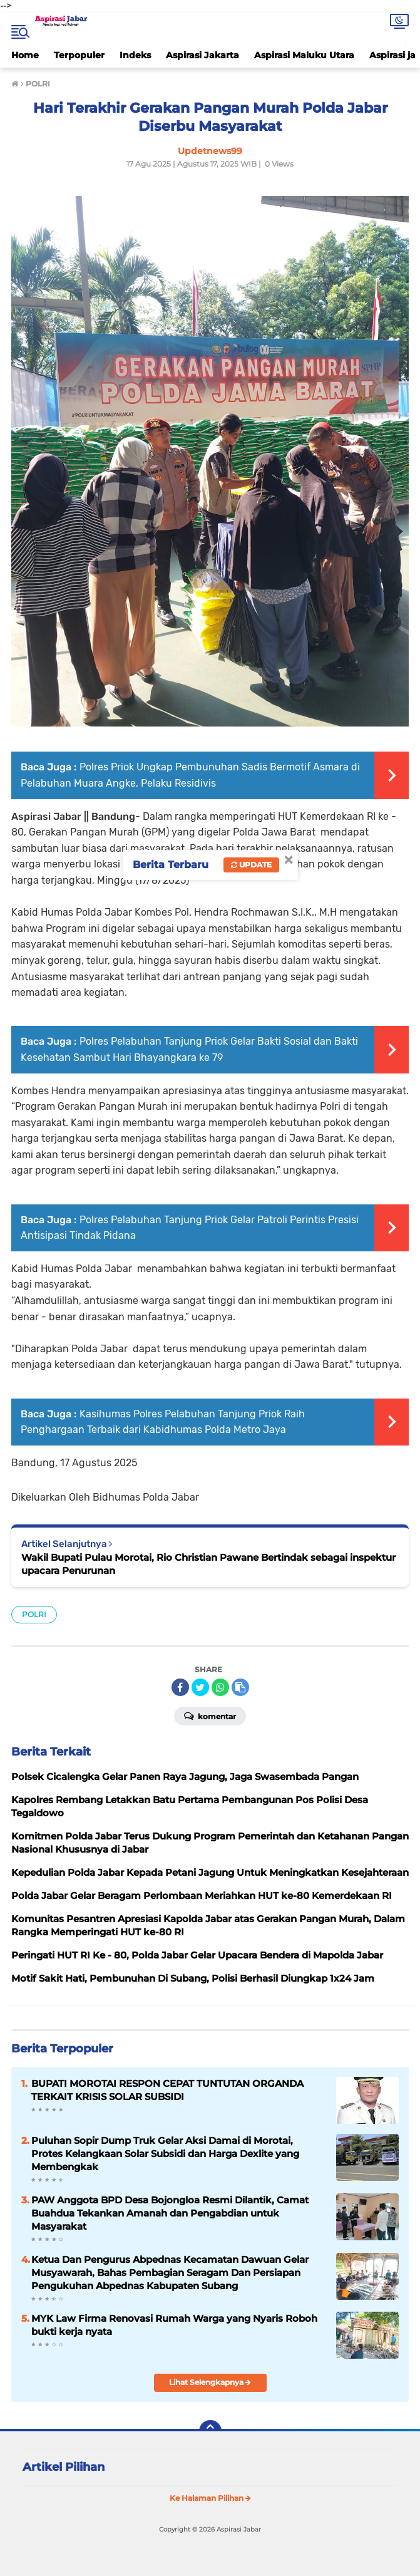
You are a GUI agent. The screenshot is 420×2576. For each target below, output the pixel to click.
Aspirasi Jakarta (202, 55)
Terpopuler (79, 55)
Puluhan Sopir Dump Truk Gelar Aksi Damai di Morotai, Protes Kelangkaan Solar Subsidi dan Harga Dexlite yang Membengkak (165, 2153)
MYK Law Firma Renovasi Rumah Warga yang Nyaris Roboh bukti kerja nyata (174, 2324)
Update (251, 864)
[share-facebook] (180, 1687)
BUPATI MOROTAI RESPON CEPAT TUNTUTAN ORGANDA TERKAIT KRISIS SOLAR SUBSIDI (167, 2090)
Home (25, 55)
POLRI (34, 1614)
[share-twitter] (200, 1687)
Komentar (210, 1715)
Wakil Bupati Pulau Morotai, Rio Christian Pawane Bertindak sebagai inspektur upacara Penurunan (208, 1563)
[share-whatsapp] (220, 1687)
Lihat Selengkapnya (210, 2382)
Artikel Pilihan (64, 2467)
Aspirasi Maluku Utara (304, 55)
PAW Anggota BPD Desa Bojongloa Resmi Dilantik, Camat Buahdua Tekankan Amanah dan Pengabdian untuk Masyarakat (170, 2213)
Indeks (135, 55)
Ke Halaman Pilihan (210, 2498)
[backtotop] (210, 2431)
